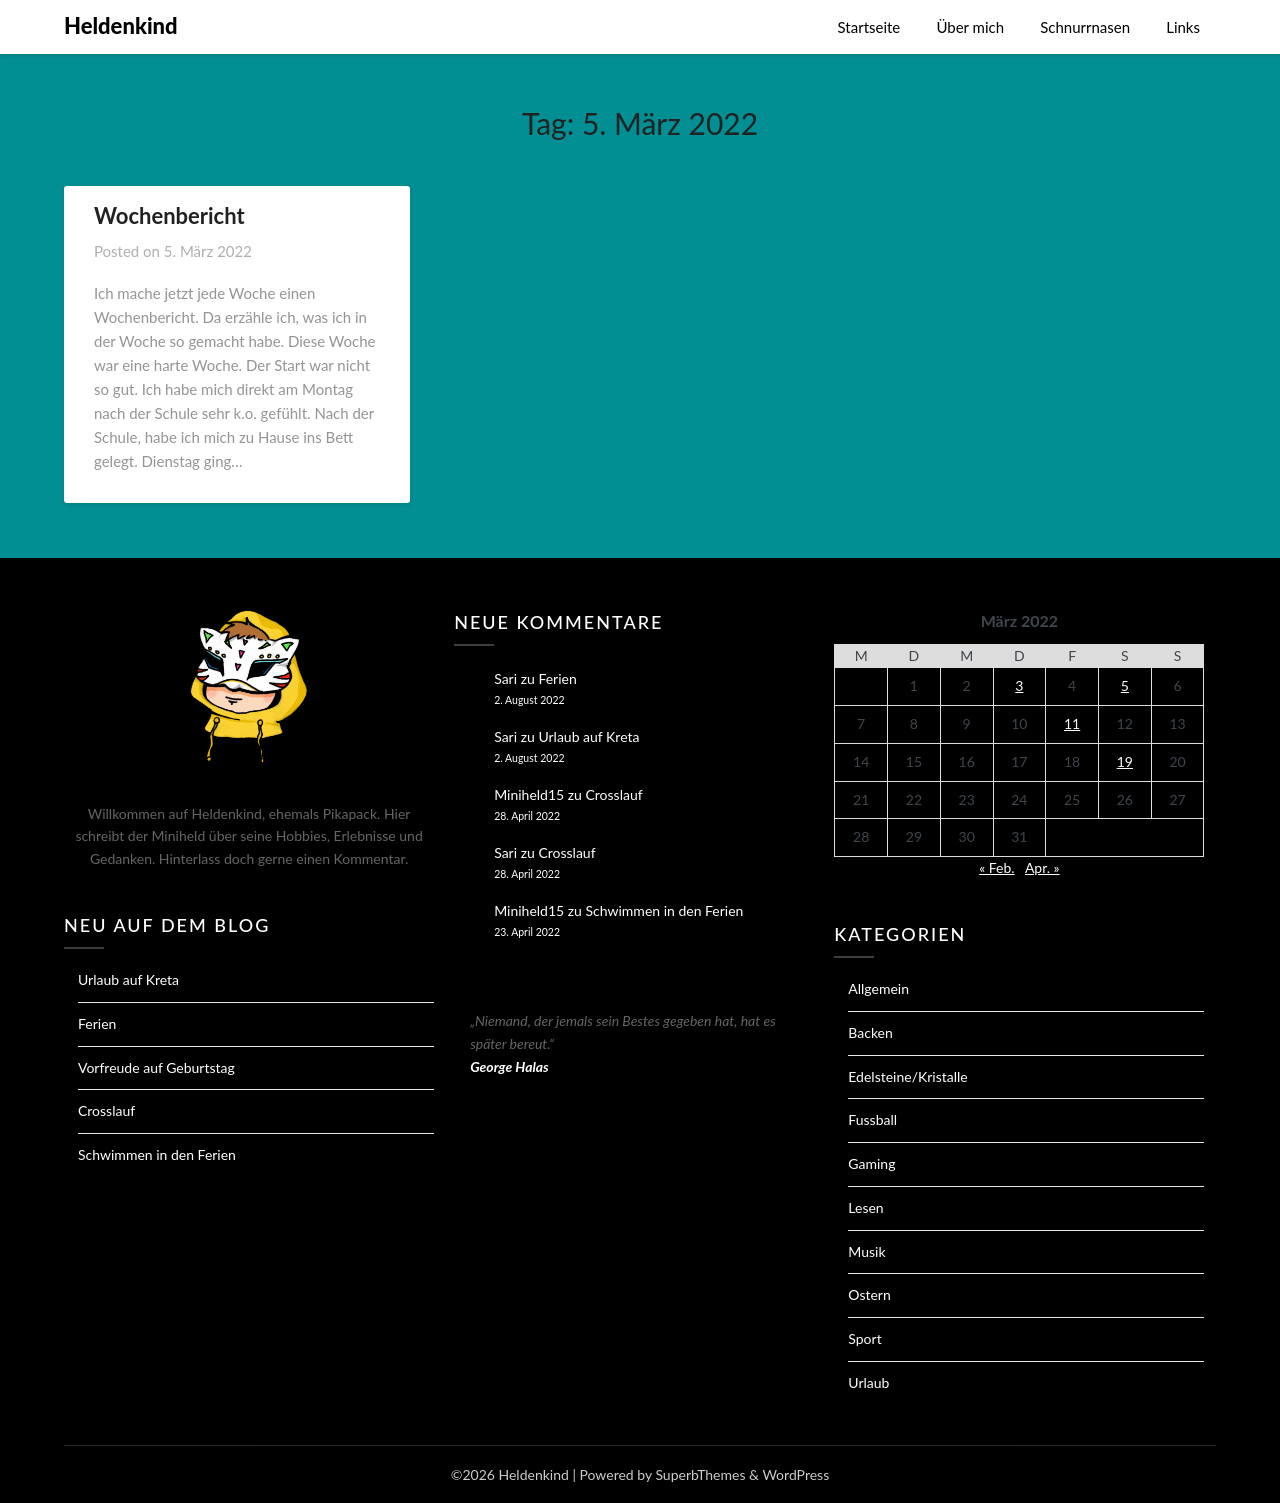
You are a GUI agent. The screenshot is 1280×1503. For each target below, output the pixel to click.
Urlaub (868, 1382)
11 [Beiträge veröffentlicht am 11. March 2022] (1072, 723)
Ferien (97, 1023)
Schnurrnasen (1085, 27)
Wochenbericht (169, 215)
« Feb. (996, 867)
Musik (866, 1251)
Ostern (869, 1294)
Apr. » (1042, 867)
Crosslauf (106, 1110)
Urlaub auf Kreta (128, 979)
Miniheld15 (529, 794)
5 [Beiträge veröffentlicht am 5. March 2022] (1125, 685)
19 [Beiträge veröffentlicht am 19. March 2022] (1125, 761)
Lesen (865, 1207)
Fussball (872, 1119)
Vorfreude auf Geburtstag (156, 1067)
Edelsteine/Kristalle (907, 1076)
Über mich (970, 27)
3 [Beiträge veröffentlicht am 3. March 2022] (1019, 685)
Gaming (871, 1163)
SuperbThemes (700, 1474)
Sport (864, 1338)
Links (1183, 27)
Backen (870, 1032)
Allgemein (878, 988)
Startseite (869, 27)
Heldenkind (121, 25)
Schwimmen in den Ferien (157, 1154)
